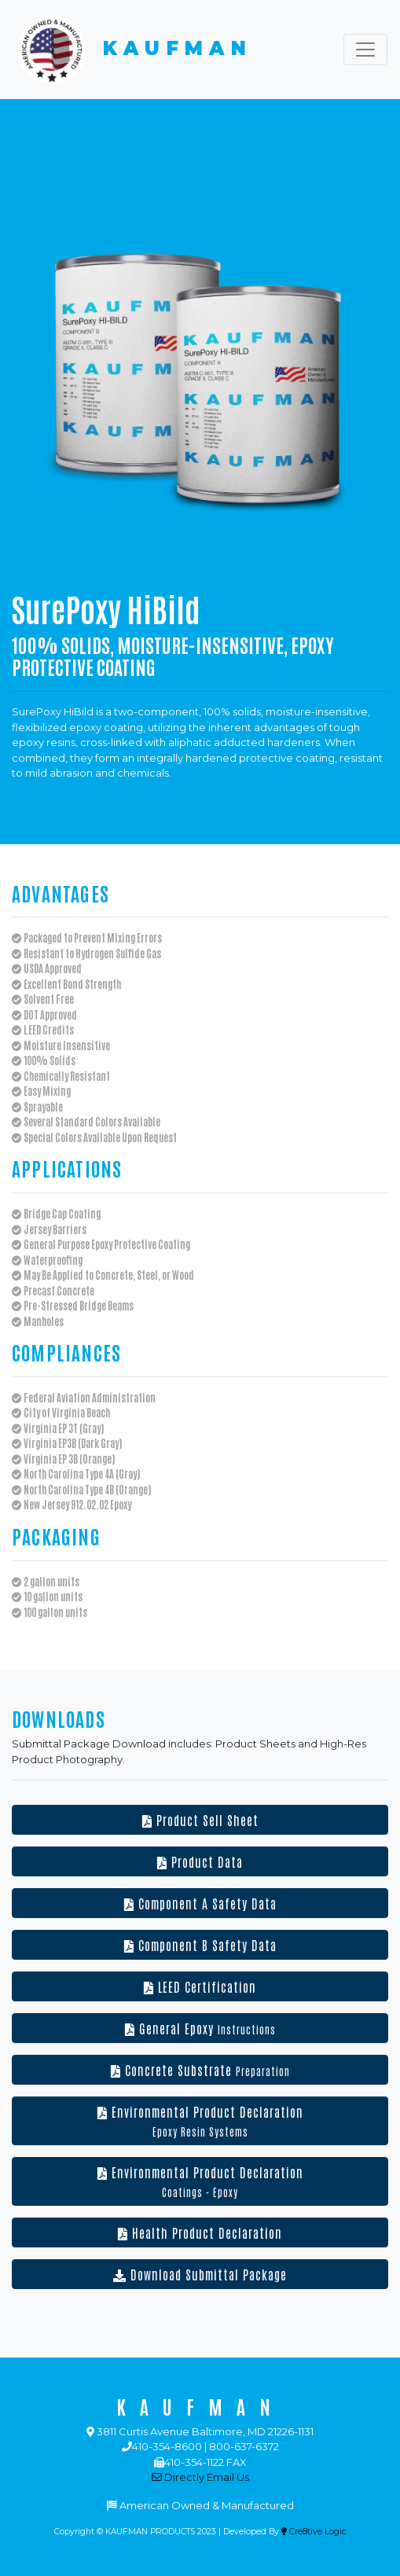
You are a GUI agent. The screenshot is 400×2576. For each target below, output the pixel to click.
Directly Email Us (200, 2477)
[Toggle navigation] (365, 49)
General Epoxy (200, 2028)
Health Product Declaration (200, 2232)
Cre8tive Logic (314, 2531)
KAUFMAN (132, 49)
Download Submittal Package (200, 2274)
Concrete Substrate (200, 2070)
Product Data (200, 1861)
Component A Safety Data (200, 1903)
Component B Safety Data (200, 1945)
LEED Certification (200, 1986)
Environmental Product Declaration (200, 2121)
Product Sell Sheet (200, 1820)
